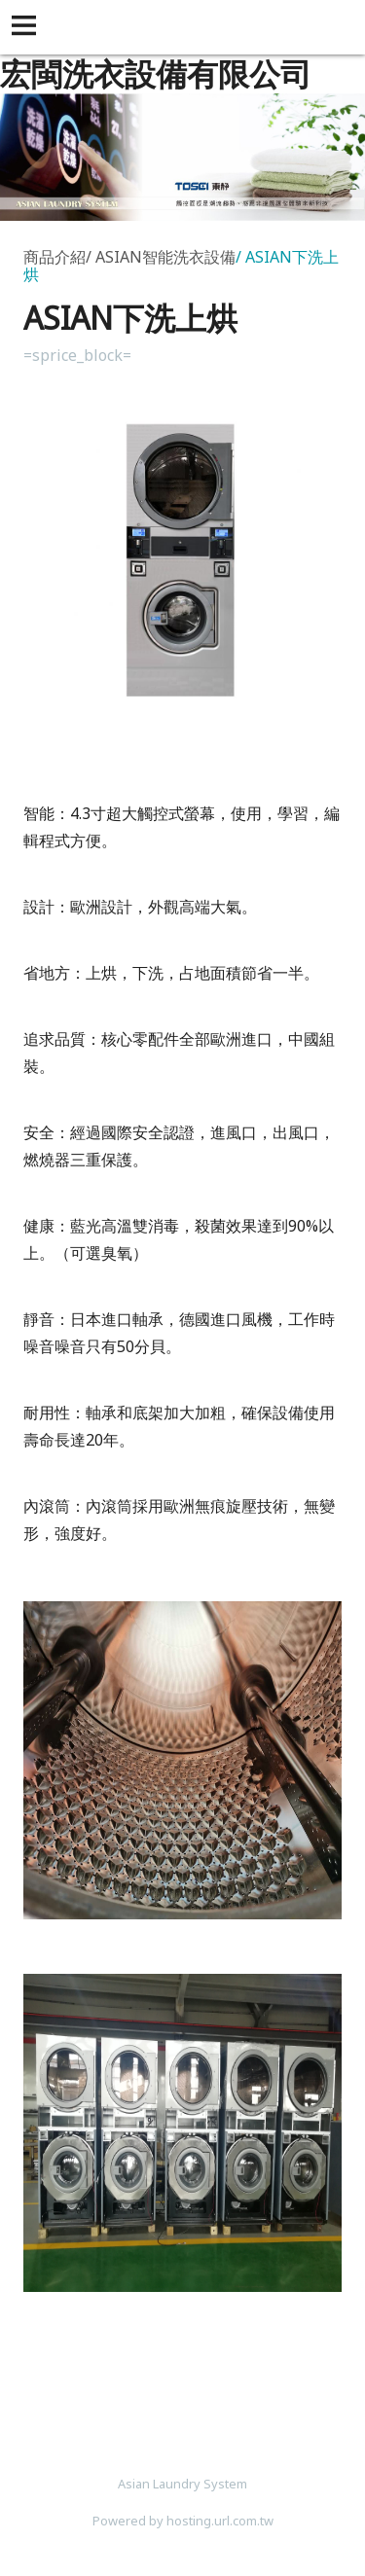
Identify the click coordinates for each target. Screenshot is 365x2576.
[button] (27, 27)
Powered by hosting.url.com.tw (183, 2520)
